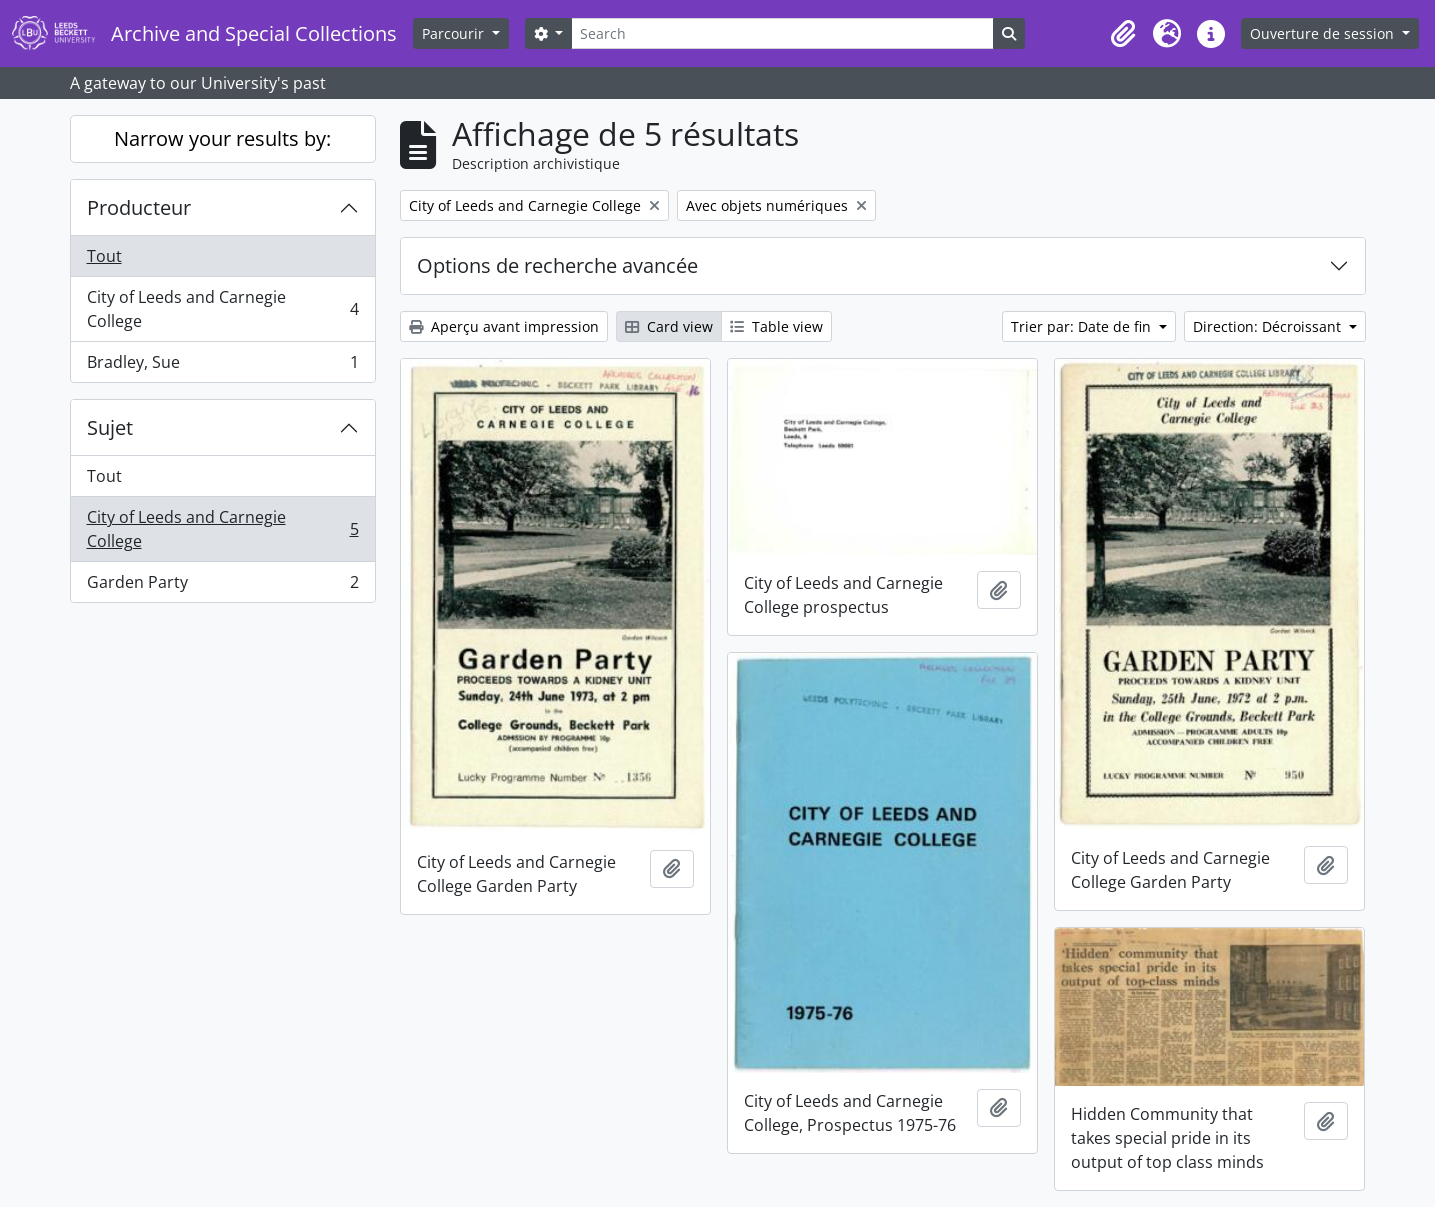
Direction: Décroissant (1269, 326)
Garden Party (222, 586)
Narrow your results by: (222, 138)
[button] (1123, 34)
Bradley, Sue (222, 366)
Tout (104, 256)
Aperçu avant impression (504, 326)
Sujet (110, 427)
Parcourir (455, 33)
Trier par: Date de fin (1083, 326)
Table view (776, 326)
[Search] (782, 33)
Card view (669, 326)
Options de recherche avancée (557, 265)
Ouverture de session (1324, 33)
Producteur (139, 207)
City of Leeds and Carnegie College (222, 309)
